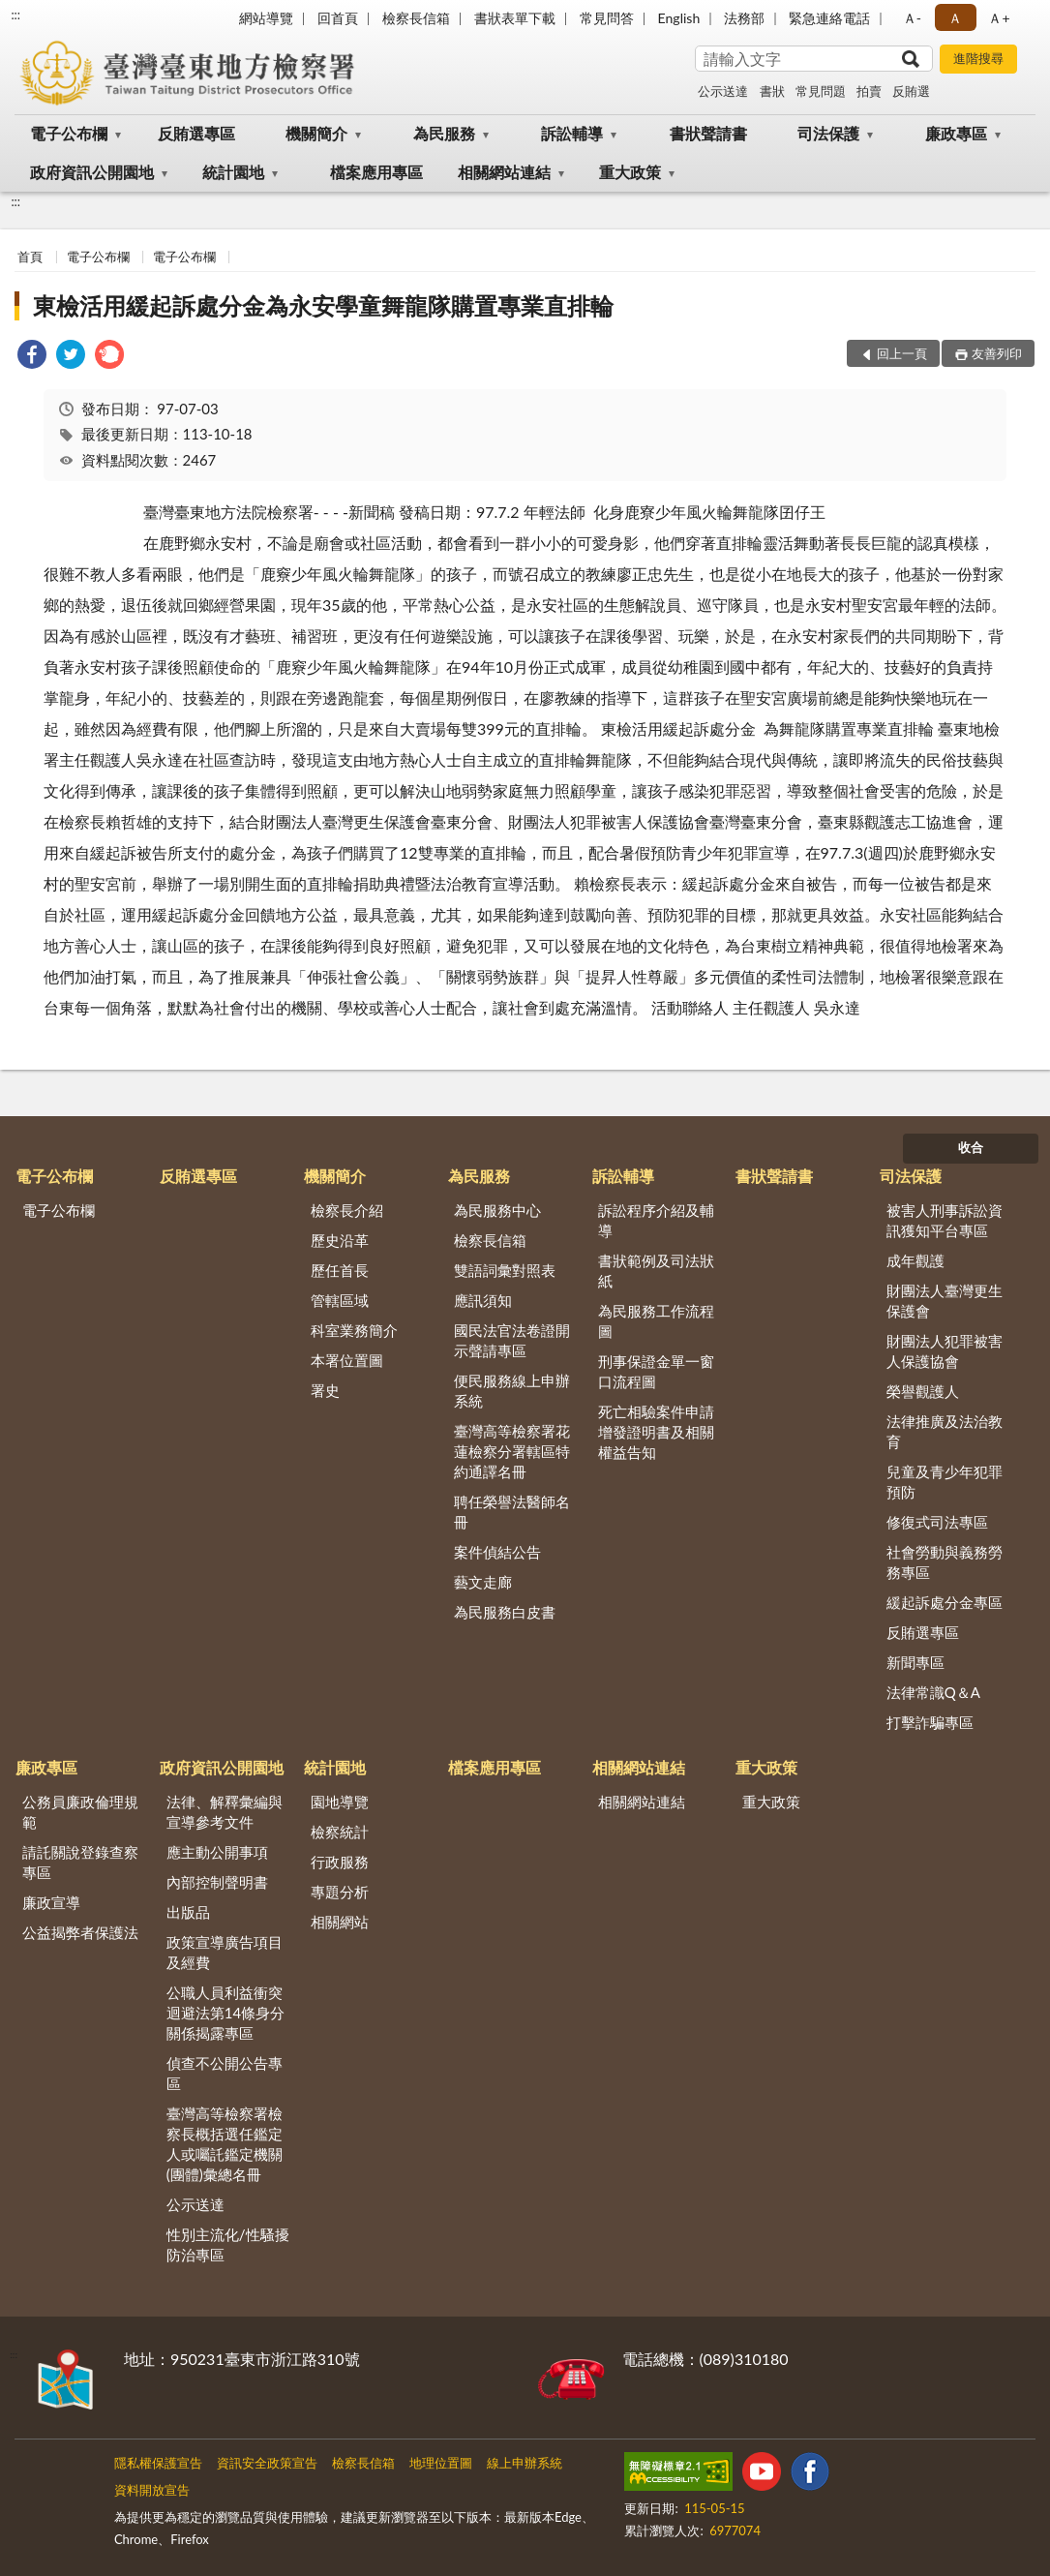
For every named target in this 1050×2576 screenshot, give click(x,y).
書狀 (772, 91)
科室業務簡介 (354, 1330)
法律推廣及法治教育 (944, 1431)
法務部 (744, 18)
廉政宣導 (51, 1902)
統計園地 (233, 172)
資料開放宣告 (152, 2490)
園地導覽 (340, 1801)
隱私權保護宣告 (158, 2462)
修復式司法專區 (937, 1521)
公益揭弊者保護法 (80, 1932)
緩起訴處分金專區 (944, 1602)
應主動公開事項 (217, 1852)
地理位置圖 (440, 2462)
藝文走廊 (483, 1582)
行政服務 (340, 1861)
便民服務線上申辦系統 (512, 1390)
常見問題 (820, 91)
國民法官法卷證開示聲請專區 (512, 1340)
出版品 (188, 1912)
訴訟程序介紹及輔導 (656, 1220)
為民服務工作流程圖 (656, 1321)
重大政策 (630, 172)
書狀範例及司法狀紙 (656, 1270)
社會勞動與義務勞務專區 (944, 1562)
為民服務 (444, 133)
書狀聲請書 (708, 133)
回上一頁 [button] (902, 353)
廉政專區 (956, 133)
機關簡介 (316, 133)
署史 (325, 1390)
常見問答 (607, 18)
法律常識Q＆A (933, 1692)
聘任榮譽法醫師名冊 (512, 1511)
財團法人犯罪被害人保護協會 (944, 1351)
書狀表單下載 (514, 18)
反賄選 (911, 91)
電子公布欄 (68, 133)
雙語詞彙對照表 (504, 1270)
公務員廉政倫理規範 (80, 1812)
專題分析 (340, 1891)
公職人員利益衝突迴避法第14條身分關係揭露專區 (225, 2013)
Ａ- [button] (912, 18)
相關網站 (340, 1921)
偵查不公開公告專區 (224, 2073)
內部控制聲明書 (217, 1882)
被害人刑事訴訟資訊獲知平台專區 (944, 1220)
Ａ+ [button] (998, 18)
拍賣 (869, 91)
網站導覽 (266, 18)
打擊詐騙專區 (930, 1722)
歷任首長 (340, 1270)
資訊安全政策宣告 (267, 2462)
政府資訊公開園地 (92, 172)
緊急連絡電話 (829, 18)
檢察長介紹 (347, 1210)
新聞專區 (915, 1662)
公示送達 (723, 91)
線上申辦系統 (524, 2462)
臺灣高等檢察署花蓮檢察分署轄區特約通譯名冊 (512, 1451)
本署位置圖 (347, 1360)
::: (15, 14)
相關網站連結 (504, 172)
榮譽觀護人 (922, 1391)
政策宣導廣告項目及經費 (224, 1952)
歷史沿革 (340, 1240)
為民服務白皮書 (504, 1612)
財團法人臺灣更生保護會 (944, 1300)
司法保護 (828, 133)
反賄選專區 (196, 133)
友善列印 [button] (997, 353)
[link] (31, 357)
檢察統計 (340, 1831)
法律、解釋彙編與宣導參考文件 (224, 1812)
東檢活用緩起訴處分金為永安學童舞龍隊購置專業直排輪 (323, 305)
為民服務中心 (497, 1210)
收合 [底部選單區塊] (970, 1147)
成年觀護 (915, 1260)
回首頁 (337, 18)
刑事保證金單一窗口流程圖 (656, 1371)
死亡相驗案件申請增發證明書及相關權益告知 (656, 1432)
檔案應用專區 (376, 172)
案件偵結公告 (497, 1552)
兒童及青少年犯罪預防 (944, 1481)
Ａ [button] (955, 18)
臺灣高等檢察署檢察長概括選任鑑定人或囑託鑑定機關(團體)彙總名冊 (224, 2144)
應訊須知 (483, 1300)
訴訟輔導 (572, 133)
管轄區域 (340, 1300)
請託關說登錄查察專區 (80, 1862)
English (679, 18)
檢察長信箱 (416, 18)
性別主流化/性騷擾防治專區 (227, 2244)
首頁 (30, 256)
